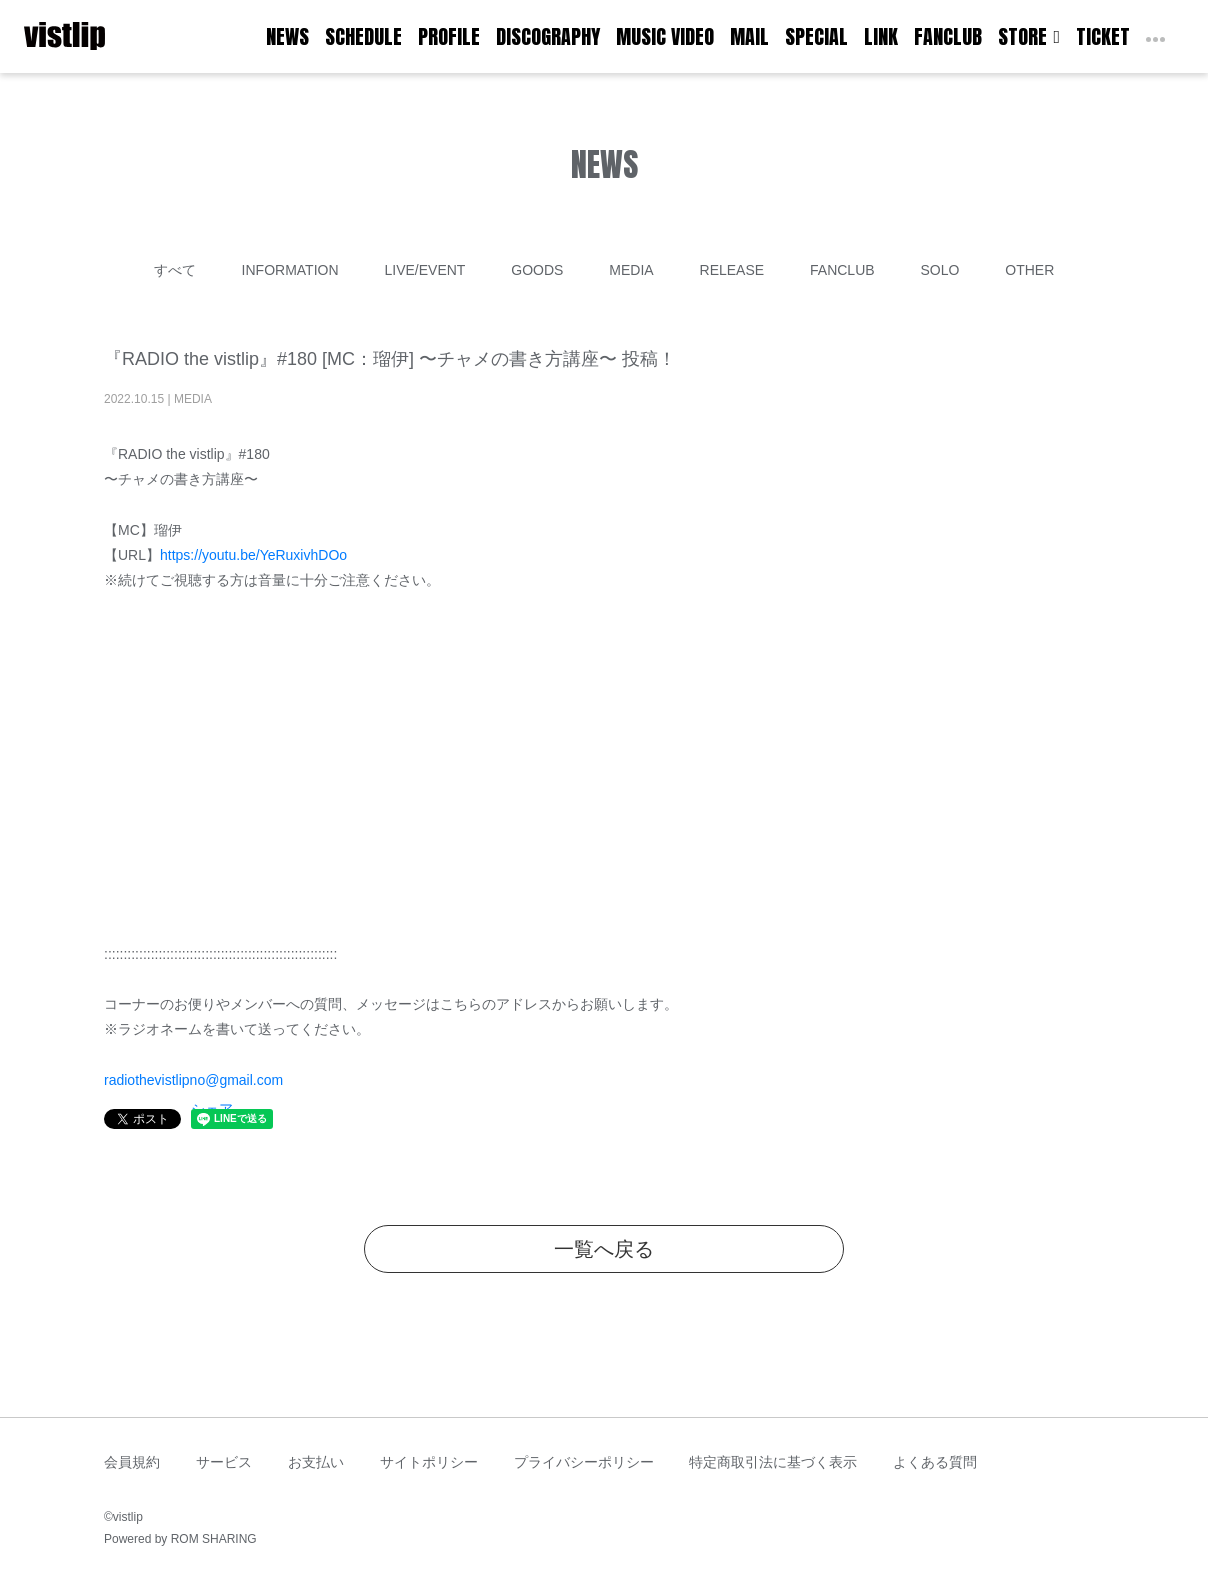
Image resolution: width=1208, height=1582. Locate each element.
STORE (1029, 36)
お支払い (316, 1462)
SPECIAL (816, 36)
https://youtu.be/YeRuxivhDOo (253, 555)
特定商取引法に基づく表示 (773, 1462)
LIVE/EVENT (424, 270)
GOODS (537, 270)
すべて (175, 270)
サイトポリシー (429, 1462)
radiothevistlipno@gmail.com (193, 1080)
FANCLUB (948, 36)
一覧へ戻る (604, 1249)
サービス (224, 1462)
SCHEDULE (363, 36)
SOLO (939, 270)
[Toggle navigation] (118, 37)
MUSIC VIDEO (665, 36)
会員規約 (132, 1462)
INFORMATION (290, 270)
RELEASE (732, 270)
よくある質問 (935, 1462)
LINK (881, 36)
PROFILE (449, 36)
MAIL (749, 36)
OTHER (1029, 270)
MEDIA (631, 270)
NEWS (287, 36)
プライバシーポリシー (584, 1462)
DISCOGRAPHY (548, 36)
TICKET (1103, 36)
